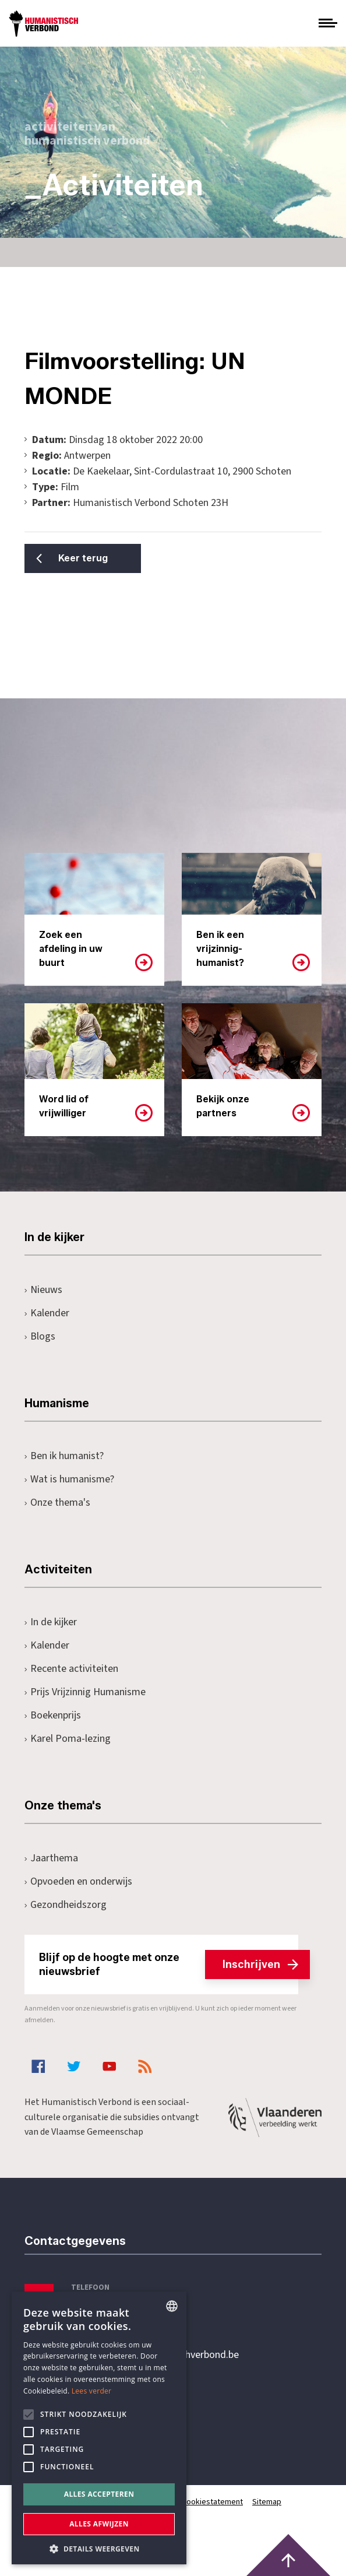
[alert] (99, 2428)
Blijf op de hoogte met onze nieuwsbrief (168, 1964)
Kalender (46, 1313)
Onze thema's (57, 1502)
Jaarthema (51, 1858)
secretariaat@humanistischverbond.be (155, 2355)
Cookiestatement (212, 2502)
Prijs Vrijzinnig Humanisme (85, 1692)
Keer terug (83, 558)
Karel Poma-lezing (67, 1738)
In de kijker (50, 1622)
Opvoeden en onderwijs (78, 1881)
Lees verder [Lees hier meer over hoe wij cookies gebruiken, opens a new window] (92, 2391)
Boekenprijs (52, 1715)
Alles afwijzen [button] (99, 2524)
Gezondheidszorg (65, 1904)
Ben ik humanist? (64, 1456)
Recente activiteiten (71, 1668)
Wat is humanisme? (69, 1479)
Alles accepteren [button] (99, 2494)
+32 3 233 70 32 (105, 2307)
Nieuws (43, 1289)
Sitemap (266, 2502)
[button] (99, 2548)
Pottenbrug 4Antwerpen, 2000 (107, 2410)
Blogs (39, 1336)
